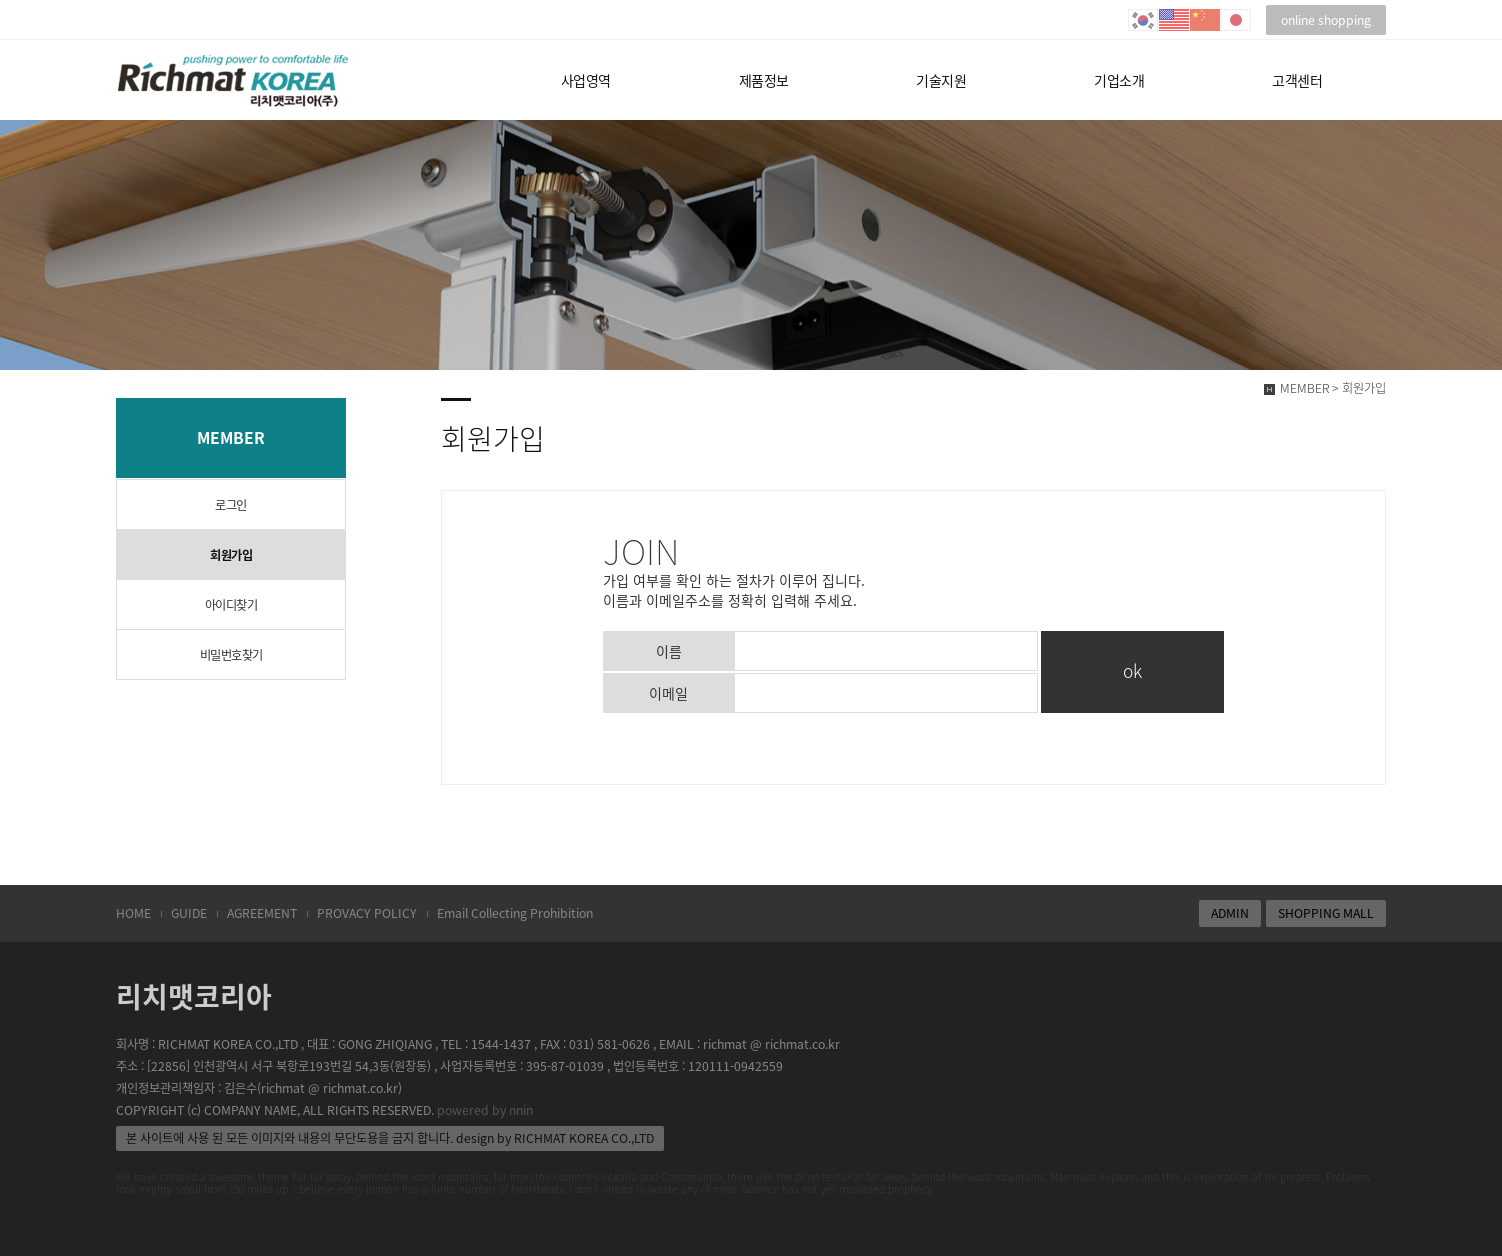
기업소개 (1119, 80)
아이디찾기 (231, 605)
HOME (133, 913)
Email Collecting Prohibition (515, 913)
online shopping (1326, 20)
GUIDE (189, 913)
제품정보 (764, 80)
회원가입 (231, 555)
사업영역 (586, 80)
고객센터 (1297, 80)
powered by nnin (485, 1110)
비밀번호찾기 (231, 655)
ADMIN (1230, 913)
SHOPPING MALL (1326, 913)
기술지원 (941, 80)
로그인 (231, 505)
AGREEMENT (262, 913)
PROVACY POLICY (367, 913)
